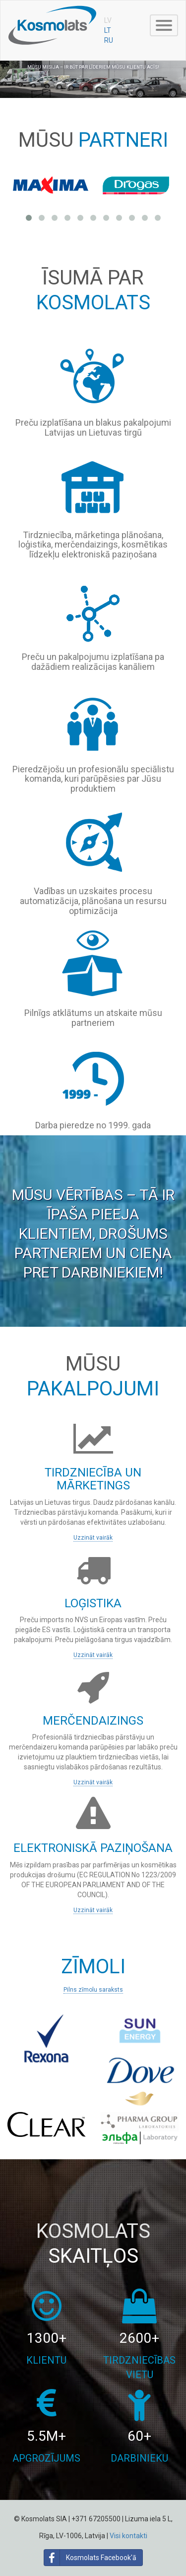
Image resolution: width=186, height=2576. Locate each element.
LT (107, 30)
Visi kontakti (128, 2536)
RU (108, 40)
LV (108, 20)
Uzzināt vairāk (93, 1537)
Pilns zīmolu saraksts (93, 1989)
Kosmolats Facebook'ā (90, 2558)
